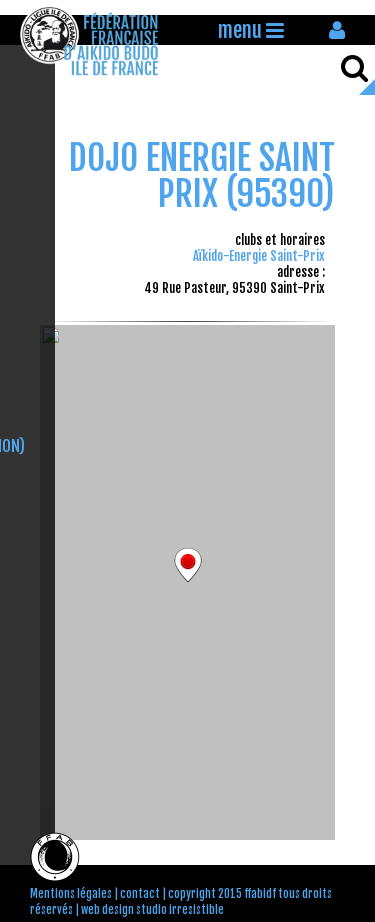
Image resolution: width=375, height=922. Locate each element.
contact (140, 894)
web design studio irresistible (152, 910)
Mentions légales (71, 894)
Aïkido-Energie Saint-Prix (259, 256)
